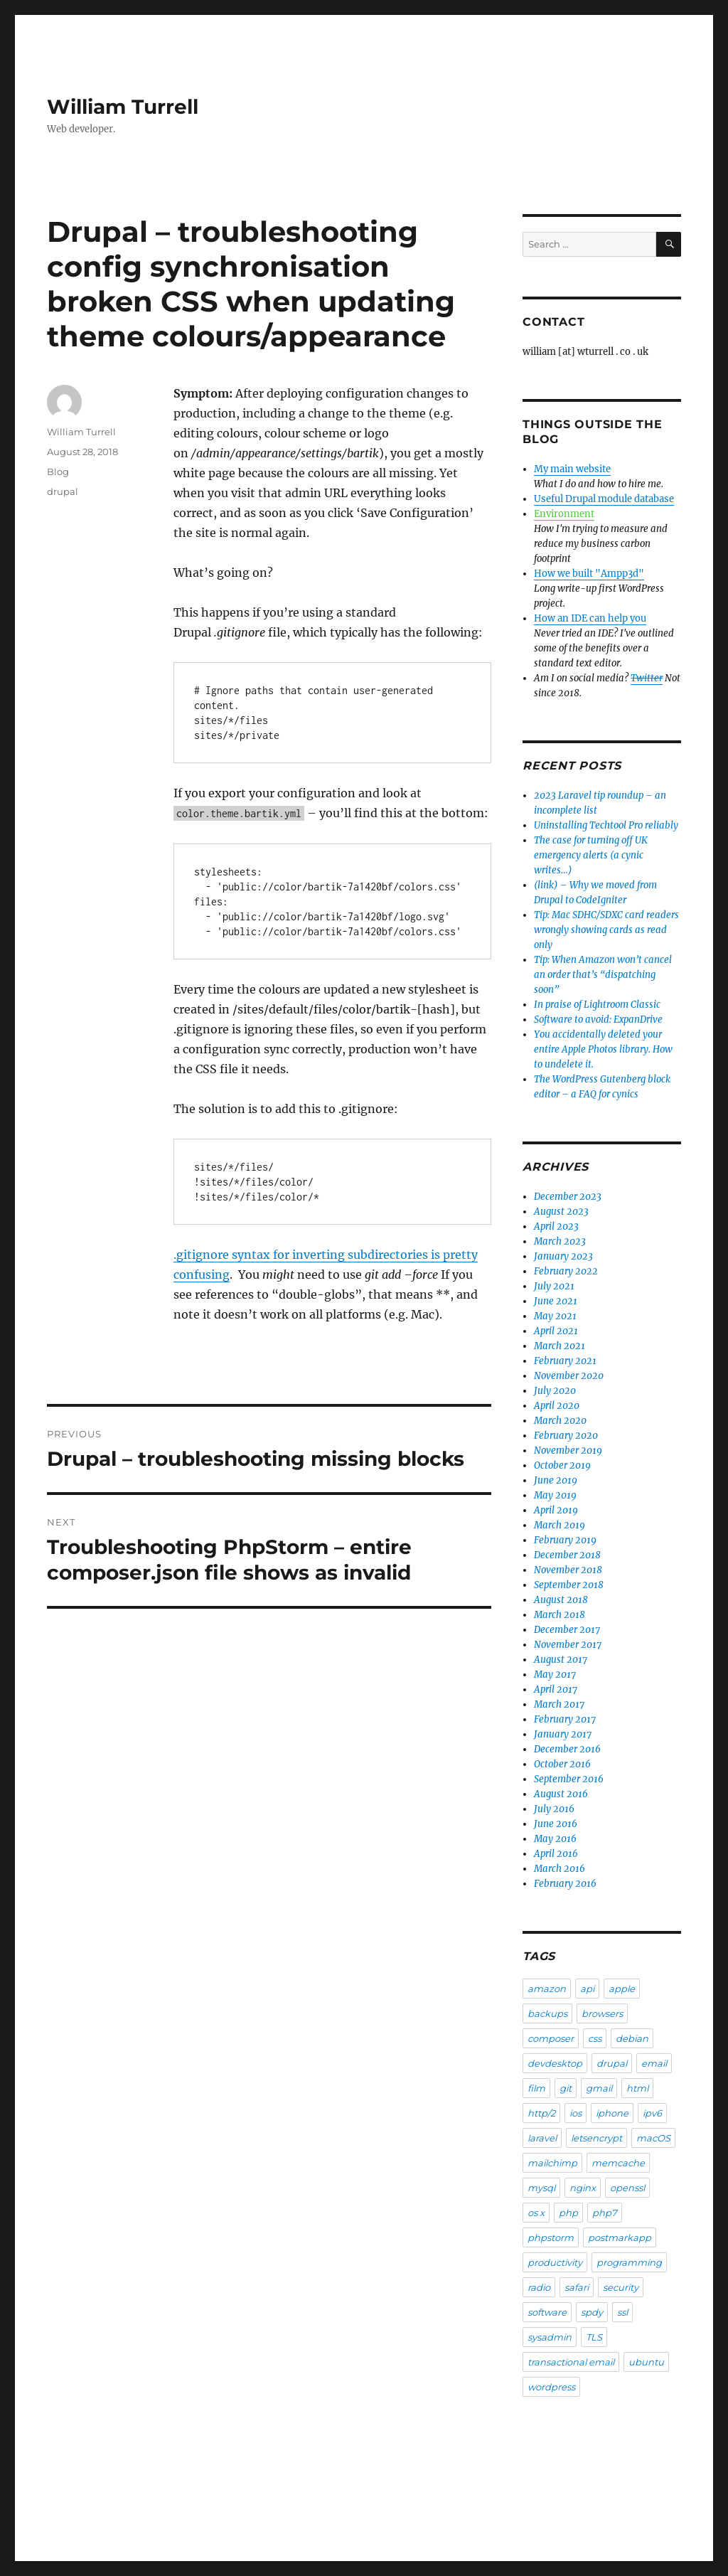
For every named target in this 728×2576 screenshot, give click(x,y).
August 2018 (561, 1600)
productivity (555, 2262)
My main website (572, 469)
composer (551, 2038)
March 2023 (560, 1241)
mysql (541, 2187)
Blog (58, 471)
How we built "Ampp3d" (589, 574)
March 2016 (559, 1869)
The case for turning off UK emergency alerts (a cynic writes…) (591, 855)
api (587, 1988)
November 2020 (569, 1376)
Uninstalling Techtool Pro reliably (606, 825)
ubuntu (646, 2362)
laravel (542, 2138)
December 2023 (567, 1197)
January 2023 (563, 1256)
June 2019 (555, 1480)
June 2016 (555, 1824)
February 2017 (565, 1719)
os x (536, 2212)
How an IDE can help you (590, 618)
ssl (622, 2312)
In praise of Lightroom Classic (597, 1005)
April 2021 (556, 1331)
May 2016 (555, 1839)
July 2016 (554, 1809)
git (566, 2088)
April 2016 (556, 1854)
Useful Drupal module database (604, 499)
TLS (594, 2337)
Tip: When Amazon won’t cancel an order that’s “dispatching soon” (603, 975)
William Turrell (122, 107)
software (547, 2312)
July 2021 (554, 1286)
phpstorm (551, 2237)
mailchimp (552, 2162)
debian (632, 2038)
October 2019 (562, 1465)
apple (622, 1988)
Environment (564, 514)
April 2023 (556, 1226)
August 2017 (560, 1660)
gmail (599, 2088)
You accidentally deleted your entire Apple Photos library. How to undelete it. (603, 1049)
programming (629, 2262)
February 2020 (566, 1436)
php (568, 2212)
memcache (618, 2162)
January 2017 (563, 1734)
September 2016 (569, 1779)
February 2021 (565, 1361)
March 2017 (559, 1704)
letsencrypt (596, 2138)
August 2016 (561, 1794)
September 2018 (569, 1585)
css (594, 2038)
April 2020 (556, 1406)
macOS (653, 2138)
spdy (592, 2312)
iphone (612, 2113)
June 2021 (555, 1301)
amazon (547, 1988)
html (637, 2088)
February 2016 (565, 1884)
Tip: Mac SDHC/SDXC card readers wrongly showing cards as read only (606, 930)
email (654, 2063)
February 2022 (566, 1271)
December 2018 (567, 1555)
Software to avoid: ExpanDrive (598, 1019)
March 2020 (560, 1421)
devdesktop (555, 2063)
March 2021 (559, 1346)
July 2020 (555, 1391)
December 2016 (567, 1749)
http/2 (541, 2113)
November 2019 (568, 1450)
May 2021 (555, 1316)
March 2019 (559, 1525)
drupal (62, 491)
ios (575, 2113)
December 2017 (567, 1630)
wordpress (551, 2387)
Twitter (647, 678)
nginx (582, 2187)
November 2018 (568, 1570)
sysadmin (550, 2337)
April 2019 (556, 1510)
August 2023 (561, 1211)
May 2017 (555, 1674)
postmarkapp (619, 2237)
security (620, 2287)
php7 (604, 2212)
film (536, 2088)
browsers (602, 2013)
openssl (627, 2187)
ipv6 (652, 2113)
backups (547, 2013)
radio (539, 2287)
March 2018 (559, 1615)
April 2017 (555, 1689)
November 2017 (567, 1645)
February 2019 (565, 1540)
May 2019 (555, 1495)
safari (576, 2287)
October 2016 (562, 1764)
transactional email (571, 2362)
